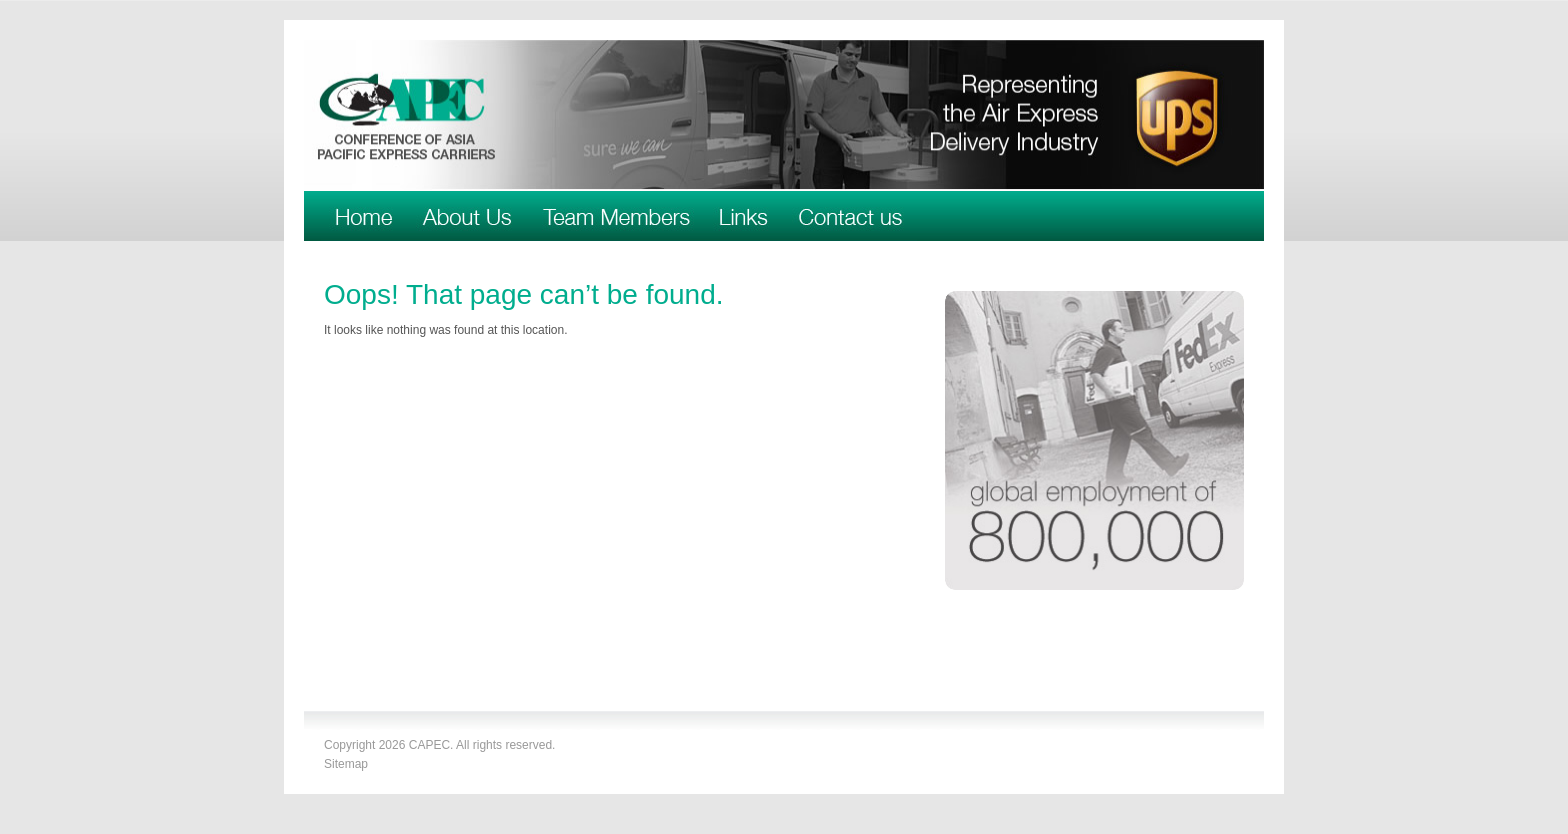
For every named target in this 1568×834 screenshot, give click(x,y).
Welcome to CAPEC (364, 216)
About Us (467, 216)
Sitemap (346, 764)
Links (744, 216)
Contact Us (850, 216)
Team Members (615, 216)
